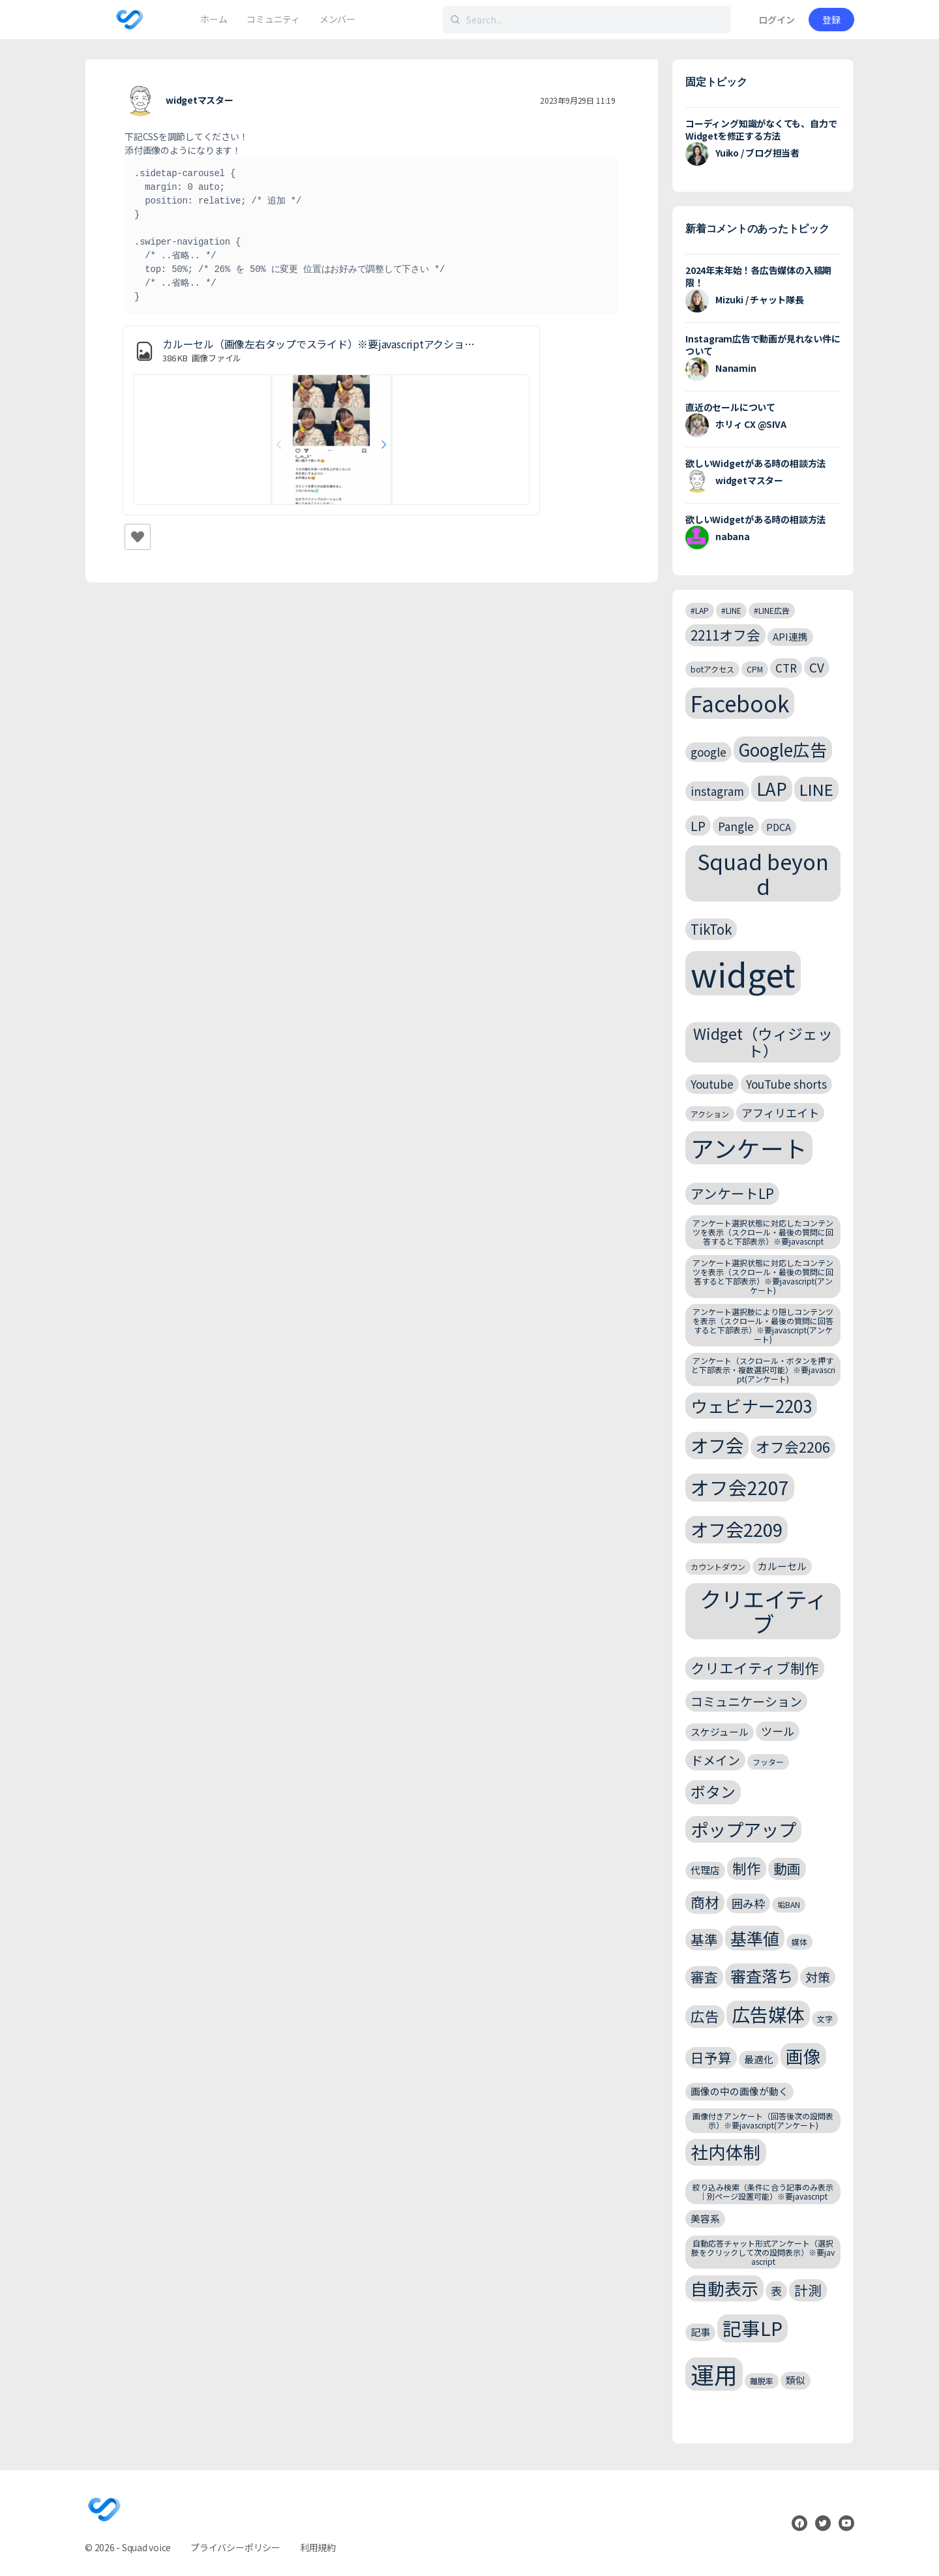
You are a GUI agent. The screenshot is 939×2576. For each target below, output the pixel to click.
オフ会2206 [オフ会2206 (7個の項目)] (793, 1446)
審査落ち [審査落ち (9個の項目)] (761, 1975)
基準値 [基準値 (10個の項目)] (754, 1938)
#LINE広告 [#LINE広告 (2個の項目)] (772, 610)
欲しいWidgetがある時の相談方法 (755, 463)
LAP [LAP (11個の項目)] (771, 788)
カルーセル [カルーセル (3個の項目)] (782, 1566)
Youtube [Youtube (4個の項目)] (712, 1084)
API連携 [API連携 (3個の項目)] (790, 636)
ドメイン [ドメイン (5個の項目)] (715, 1759)
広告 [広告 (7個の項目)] (705, 2016)
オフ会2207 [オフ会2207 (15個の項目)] (740, 1487)
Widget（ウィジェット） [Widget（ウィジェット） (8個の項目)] (763, 1042)
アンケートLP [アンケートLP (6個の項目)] (732, 1193)
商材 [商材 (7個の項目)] (705, 1902)
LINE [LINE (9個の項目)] (816, 789)
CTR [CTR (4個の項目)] (786, 667)
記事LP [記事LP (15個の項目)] (752, 2327)
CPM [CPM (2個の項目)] (755, 668)
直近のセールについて (730, 407)
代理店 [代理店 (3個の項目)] (705, 1870)
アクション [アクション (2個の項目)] (710, 1113)
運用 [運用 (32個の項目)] (714, 2374)
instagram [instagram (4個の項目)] (717, 791)
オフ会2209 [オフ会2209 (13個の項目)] (736, 1529)
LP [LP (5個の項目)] (698, 825)
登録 (831, 19)
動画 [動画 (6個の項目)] (787, 1868)
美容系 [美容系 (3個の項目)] (705, 2218)
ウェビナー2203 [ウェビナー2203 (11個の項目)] (751, 1405)
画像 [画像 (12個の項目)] (803, 2055)
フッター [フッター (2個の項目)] (768, 1761)
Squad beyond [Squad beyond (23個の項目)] (763, 873)
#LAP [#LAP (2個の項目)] (700, 610)
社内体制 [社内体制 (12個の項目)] (726, 2151)
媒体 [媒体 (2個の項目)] (799, 1941)
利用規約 (318, 2547)
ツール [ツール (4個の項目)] (777, 1731)
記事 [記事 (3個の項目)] (700, 2332)
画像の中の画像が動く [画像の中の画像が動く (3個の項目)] (739, 2091)
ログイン (776, 19)
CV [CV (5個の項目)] (816, 667)
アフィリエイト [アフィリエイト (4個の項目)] (780, 1112)
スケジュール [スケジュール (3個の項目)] (720, 1731)
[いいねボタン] (137, 537)
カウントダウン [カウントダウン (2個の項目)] (718, 1566)
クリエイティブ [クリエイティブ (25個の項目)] (763, 1611)
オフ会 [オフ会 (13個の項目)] (717, 1445)
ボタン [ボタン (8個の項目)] (713, 1791)
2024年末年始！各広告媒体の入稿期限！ (758, 276)
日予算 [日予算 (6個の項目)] (711, 2057)
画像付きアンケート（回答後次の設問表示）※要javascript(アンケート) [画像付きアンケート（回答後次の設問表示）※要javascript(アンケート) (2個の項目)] (763, 2120)
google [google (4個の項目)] (708, 752)
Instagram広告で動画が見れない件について (763, 344)
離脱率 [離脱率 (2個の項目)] (761, 2380)
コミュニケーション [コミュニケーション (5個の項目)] (746, 1701)
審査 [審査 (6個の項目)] (704, 1976)
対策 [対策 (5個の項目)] (817, 1977)
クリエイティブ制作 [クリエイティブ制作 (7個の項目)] (755, 1668)
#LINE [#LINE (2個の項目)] (731, 610)
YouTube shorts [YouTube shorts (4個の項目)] (786, 1084)
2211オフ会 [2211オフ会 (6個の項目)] (725, 634)
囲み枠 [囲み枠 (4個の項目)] (748, 1903)
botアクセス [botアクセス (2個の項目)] (712, 668)
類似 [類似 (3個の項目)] (795, 2380)
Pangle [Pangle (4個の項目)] (736, 826)
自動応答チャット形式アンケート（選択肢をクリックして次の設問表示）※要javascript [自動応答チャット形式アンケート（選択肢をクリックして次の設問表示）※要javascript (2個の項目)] (763, 2252)
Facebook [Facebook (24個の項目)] (740, 703)
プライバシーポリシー (235, 2547)
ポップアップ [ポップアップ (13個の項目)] (743, 1829)
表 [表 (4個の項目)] (776, 2290)
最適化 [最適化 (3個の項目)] (758, 2059)
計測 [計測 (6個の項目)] (808, 2289)
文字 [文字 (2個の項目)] (825, 2018)
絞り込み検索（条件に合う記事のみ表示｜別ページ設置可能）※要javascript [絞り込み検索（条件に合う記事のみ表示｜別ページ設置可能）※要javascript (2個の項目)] (763, 2191)
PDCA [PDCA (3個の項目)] (778, 827)
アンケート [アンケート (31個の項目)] (749, 1147)
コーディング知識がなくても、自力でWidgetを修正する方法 (761, 129)
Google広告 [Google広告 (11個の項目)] (783, 749)
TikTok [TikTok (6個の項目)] (711, 929)
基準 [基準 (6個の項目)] (704, 1939)
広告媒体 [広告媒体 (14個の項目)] (768, 2014)
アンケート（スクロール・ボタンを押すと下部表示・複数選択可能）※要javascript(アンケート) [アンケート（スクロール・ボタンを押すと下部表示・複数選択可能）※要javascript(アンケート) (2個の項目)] (763, 1369)
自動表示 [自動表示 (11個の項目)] (724, 2288)
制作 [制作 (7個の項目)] (746, 1868)
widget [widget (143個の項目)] (743, 973)
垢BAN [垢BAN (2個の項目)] (788, 1904)
